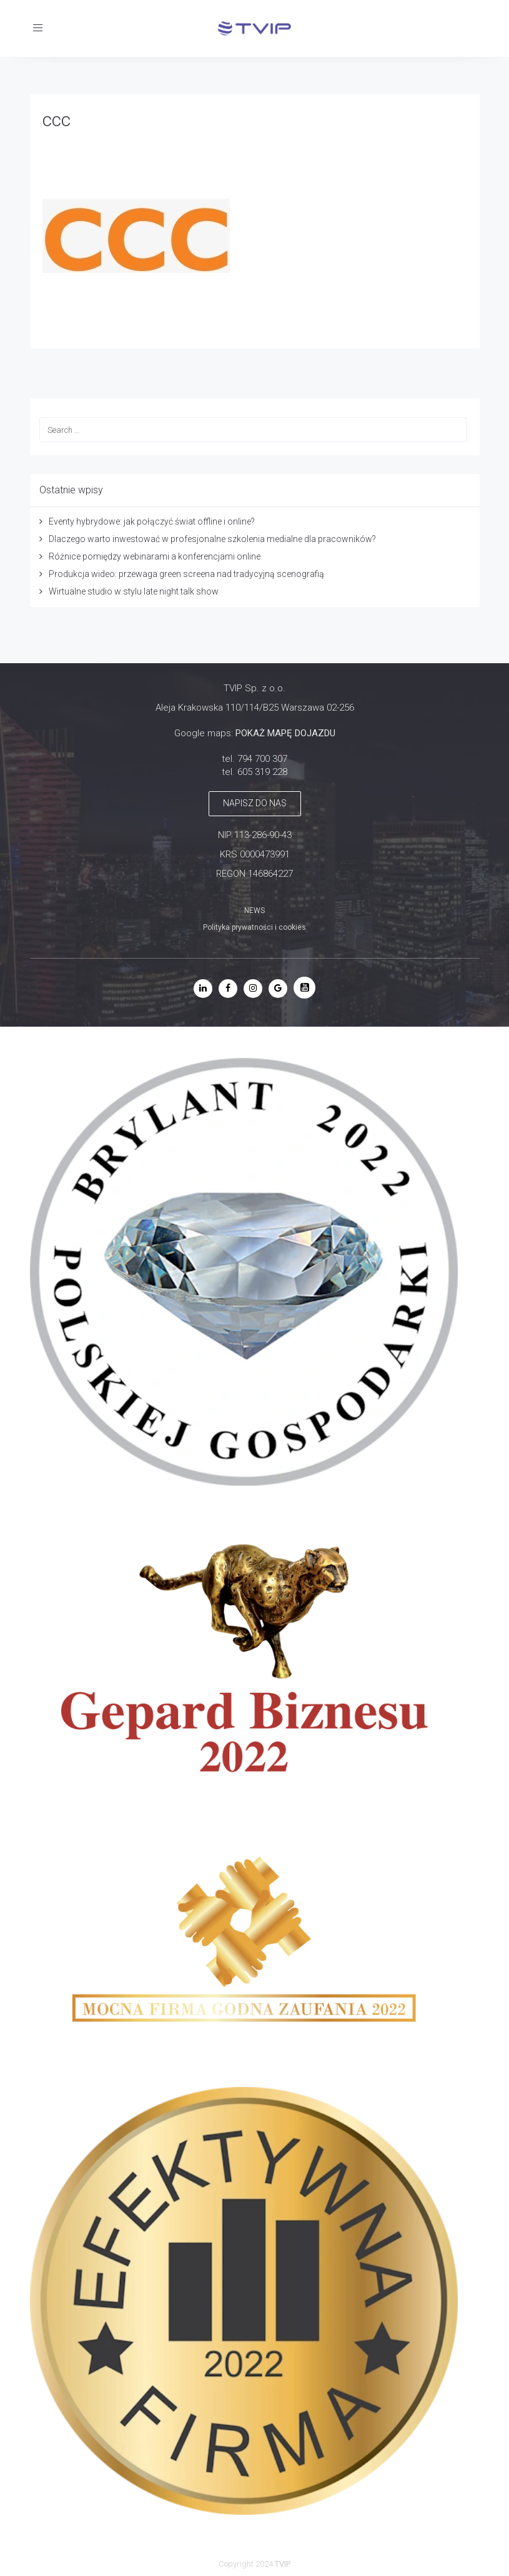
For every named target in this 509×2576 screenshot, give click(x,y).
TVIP (282, 2564)
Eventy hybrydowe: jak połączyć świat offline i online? (152, 521)
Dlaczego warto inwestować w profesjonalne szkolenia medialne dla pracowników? (212, 539)
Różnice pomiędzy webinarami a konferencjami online (154, 556)
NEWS (254, 910)
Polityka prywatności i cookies (254, 927)
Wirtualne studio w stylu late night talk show (134, 591)
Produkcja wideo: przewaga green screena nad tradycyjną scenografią (186, 574)
